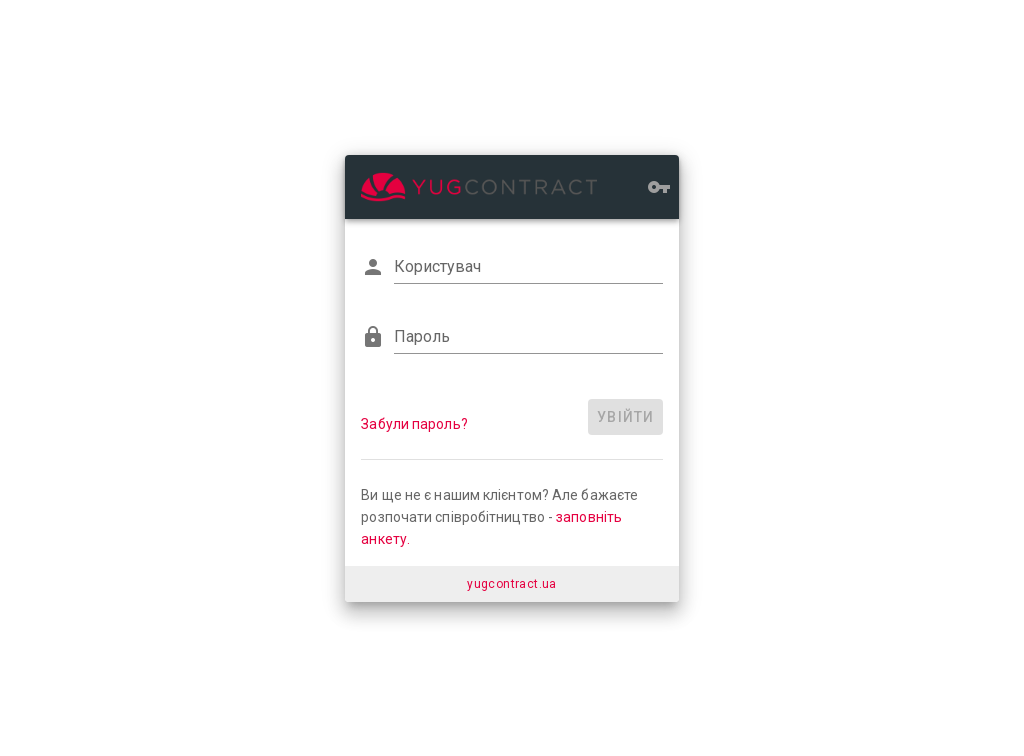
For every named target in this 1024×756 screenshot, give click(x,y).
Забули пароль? (414, 424)
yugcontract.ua (512, 584)
